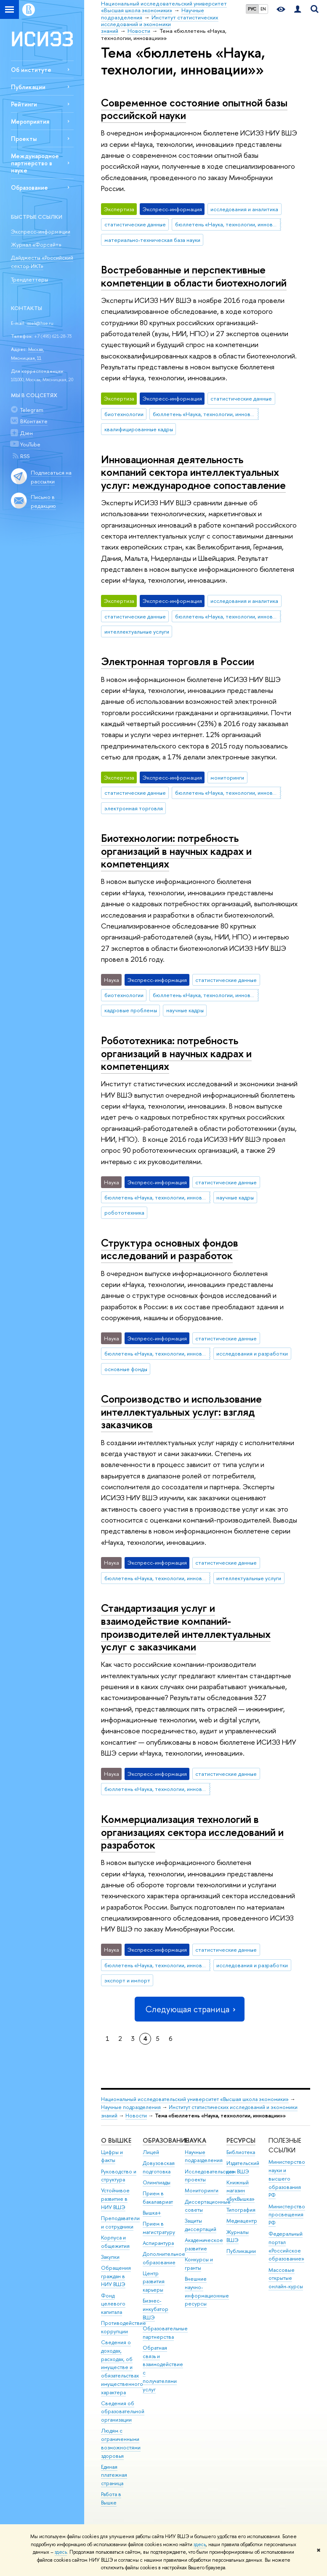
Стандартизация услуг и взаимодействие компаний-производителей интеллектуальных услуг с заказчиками (186, 1627)
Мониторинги (201, 2190)
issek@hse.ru (40, 323)
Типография (240, 2209)
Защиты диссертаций (200, 2225)
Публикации (28, 87)
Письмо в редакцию (43, 501)
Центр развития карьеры (154, 2282)
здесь (200, 2544)
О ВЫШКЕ (116, 2140)
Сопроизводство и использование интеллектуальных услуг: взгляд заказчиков (181, 1411)
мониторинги (227, 777)
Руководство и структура (118, 2175)
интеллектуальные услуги (136, 631)
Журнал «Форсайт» (36, 244)
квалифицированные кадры (138, 429)
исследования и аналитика (244, 209)
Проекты (24, 139)
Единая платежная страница (114, 2475)
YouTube (30, 444)
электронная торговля (133, 808)
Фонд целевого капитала (113, 2304)
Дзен (26, 433)
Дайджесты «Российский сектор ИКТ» (42, 262)
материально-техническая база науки (152, 240)
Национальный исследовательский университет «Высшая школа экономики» (195, 2099)
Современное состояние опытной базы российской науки (194, 109)
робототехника (124, 1212)
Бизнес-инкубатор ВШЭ (155, 2309)
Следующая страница (189, 2009)
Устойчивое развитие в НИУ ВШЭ (115, 2199)
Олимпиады (156, 2182)
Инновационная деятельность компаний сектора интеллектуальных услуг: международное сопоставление (193, 472)
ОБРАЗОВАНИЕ (166, 2140)
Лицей (151, 2152)
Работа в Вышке (111, 2498)
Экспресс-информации (40, 231)
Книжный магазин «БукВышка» (240, 2191)
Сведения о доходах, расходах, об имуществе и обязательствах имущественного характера (122, 2367)
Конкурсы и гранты (199, 2263)
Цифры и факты (112, 2156)
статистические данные (135, 224)
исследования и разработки (252, 1353)
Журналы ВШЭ (237, 2236)
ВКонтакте (34, 421)
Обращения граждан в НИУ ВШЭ (116, 2276)
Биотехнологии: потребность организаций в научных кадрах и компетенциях (176, 850)
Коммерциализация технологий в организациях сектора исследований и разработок (192, 1832)
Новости (136, 2115)
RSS (24, 456)
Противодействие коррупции (123, 2327)
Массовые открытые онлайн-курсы (286, 2278)
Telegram (31, 410)
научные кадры (185, 1010)
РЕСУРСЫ (240, 2140)
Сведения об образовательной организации (122, 2412)
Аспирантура (158, 2243)
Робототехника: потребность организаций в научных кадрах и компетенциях (176, 1053)
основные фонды (125, 1369)
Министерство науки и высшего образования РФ (287, 2178)
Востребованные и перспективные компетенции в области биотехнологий (194, 276)
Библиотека (240, 2152)
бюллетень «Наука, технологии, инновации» (228, 224)
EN (263, 9)
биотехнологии (124, 414)
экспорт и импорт (127, 1980)
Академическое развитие (204, 2244)
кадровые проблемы (130, 1010)
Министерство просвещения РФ (287, 2215)
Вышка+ (152, 2212)
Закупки (110, 2256)
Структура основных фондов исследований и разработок (169, 1249)
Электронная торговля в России (177, 661)
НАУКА (195, 2140)
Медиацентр (241, 2220)
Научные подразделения (131, 2107)
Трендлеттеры (29, 279)
